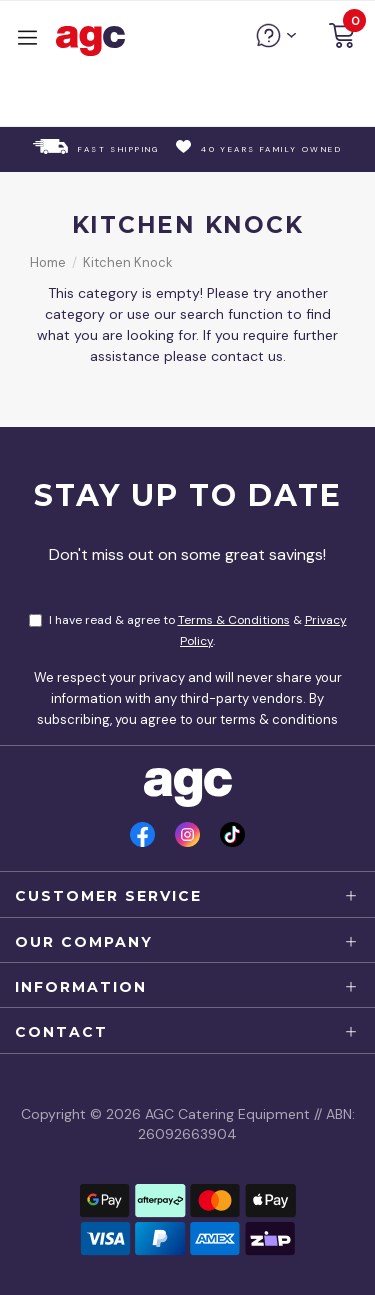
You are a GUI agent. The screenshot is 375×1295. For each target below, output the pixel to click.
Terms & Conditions (234, 620)
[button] (342, 38)
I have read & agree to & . (188, 630)
